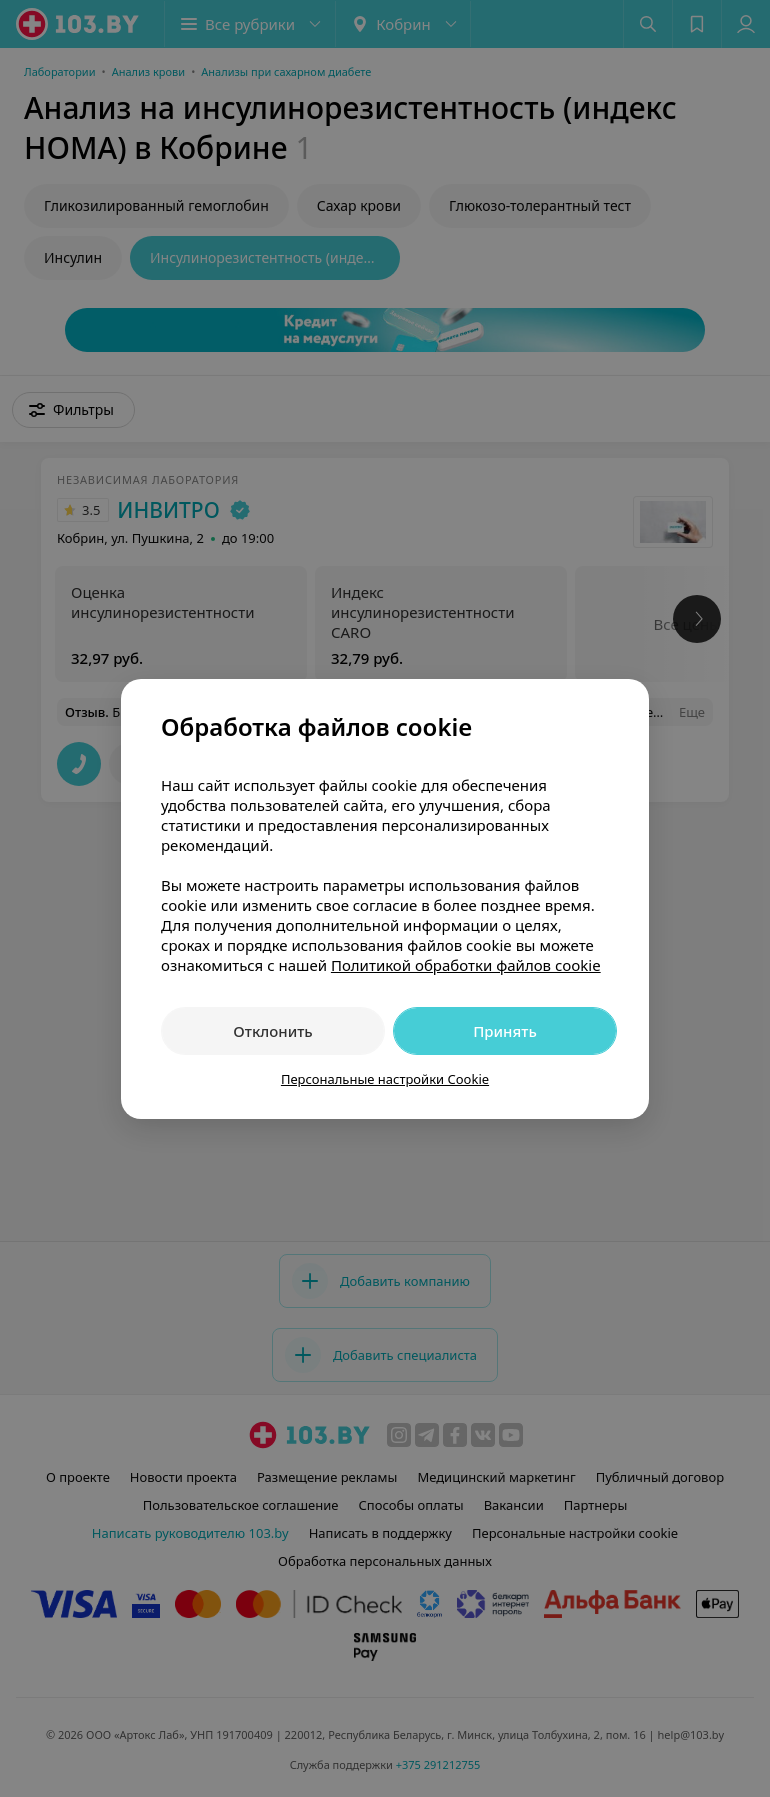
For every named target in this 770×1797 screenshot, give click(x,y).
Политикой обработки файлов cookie (466, 965)
